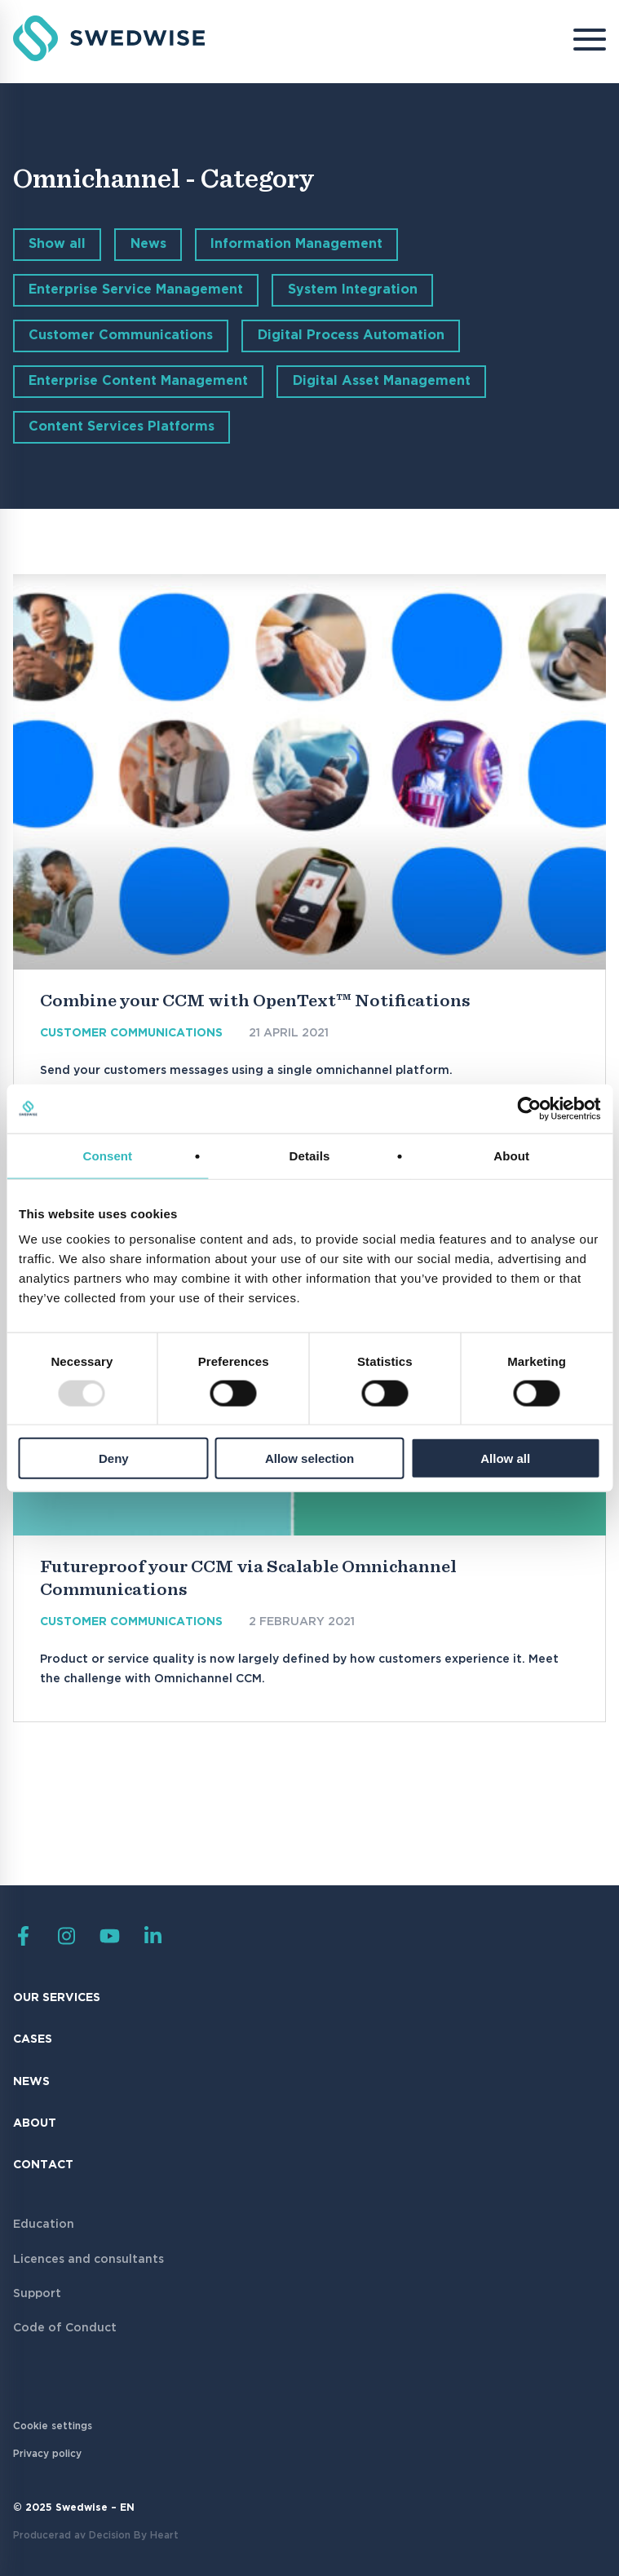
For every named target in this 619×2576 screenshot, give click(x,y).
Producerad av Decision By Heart (96, 2536)
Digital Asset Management (382, 381)
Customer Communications (121, 335)
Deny (114, 1458)
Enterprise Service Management (136, 290)
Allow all (505, 1458)
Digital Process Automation (351, 335)
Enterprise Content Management (138, 381)
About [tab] (511, 1155)
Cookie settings (52, 2426)
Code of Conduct (65, 2328)
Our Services (56, 1997)
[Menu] (577, 41)
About (34, 2123)
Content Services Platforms (121, 427)
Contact (43, 2165)
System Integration (353, 290)
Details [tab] (310, 1155)
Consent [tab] (107, 1155)
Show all (57, 244)
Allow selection (309, 1458)
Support (37, 2293)
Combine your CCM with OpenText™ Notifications (255, 1001)
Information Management (296, 244)
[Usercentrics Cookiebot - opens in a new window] (529, 1108)
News (148, 244)
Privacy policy (47, 2454)
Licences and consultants (88, 2259)
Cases (32, 2039)
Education (43, 2224)
